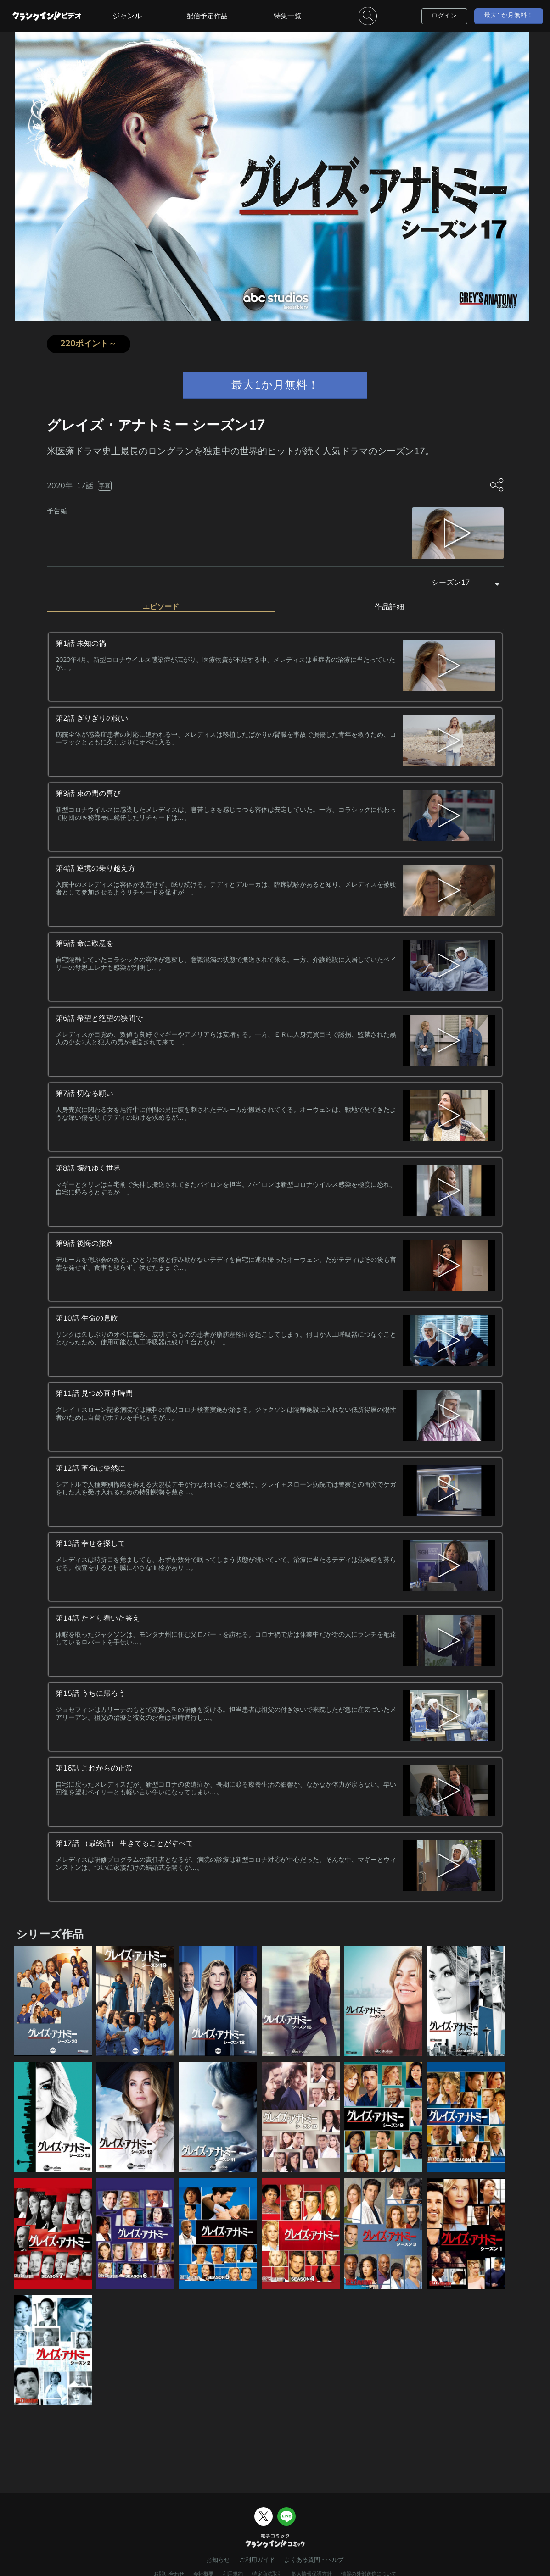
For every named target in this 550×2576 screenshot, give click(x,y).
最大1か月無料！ (508, 15)
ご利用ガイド (257, 2560)
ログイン (444, 15)
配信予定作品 (207, 16)
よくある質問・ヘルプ (314, 2560)
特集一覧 (287, 16)
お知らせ (218, 2560)
